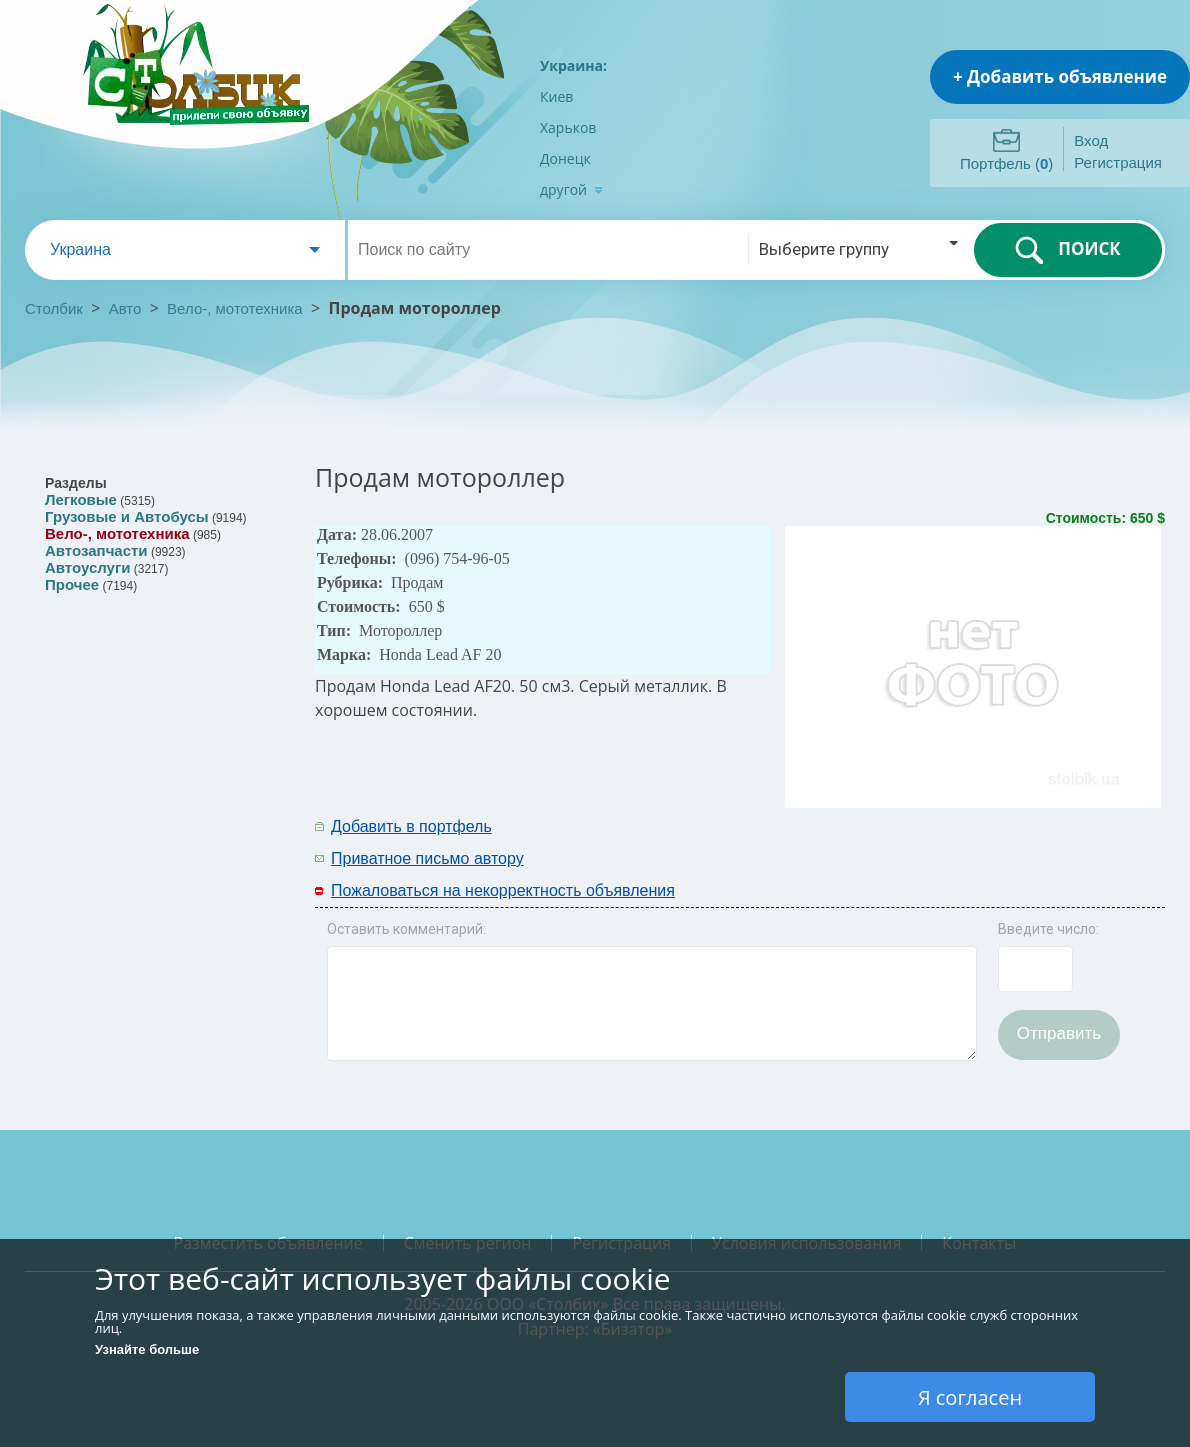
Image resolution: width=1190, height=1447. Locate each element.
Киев (556, 96)
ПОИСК (1067, 250)
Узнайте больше (147, 1349)
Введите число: (1048, 929)
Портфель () (1006, 163)
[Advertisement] (902, 841)
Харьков (568, 127)
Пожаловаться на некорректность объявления (503, 890)
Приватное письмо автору (427, 858)
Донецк (565, 158)
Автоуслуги (87, 567)
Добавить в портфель (411, 826)
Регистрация (1118, 162)
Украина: (573, 65)
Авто (125, 308)
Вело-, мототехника (235, 308)
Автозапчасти (96, 550)
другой (571, 189)
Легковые (81, 499)
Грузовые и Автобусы (127, 516)
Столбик (54, 308)
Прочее (72, 584)
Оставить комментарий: (406, 929)
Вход (1091, 140)
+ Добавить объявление (1060, 76)
